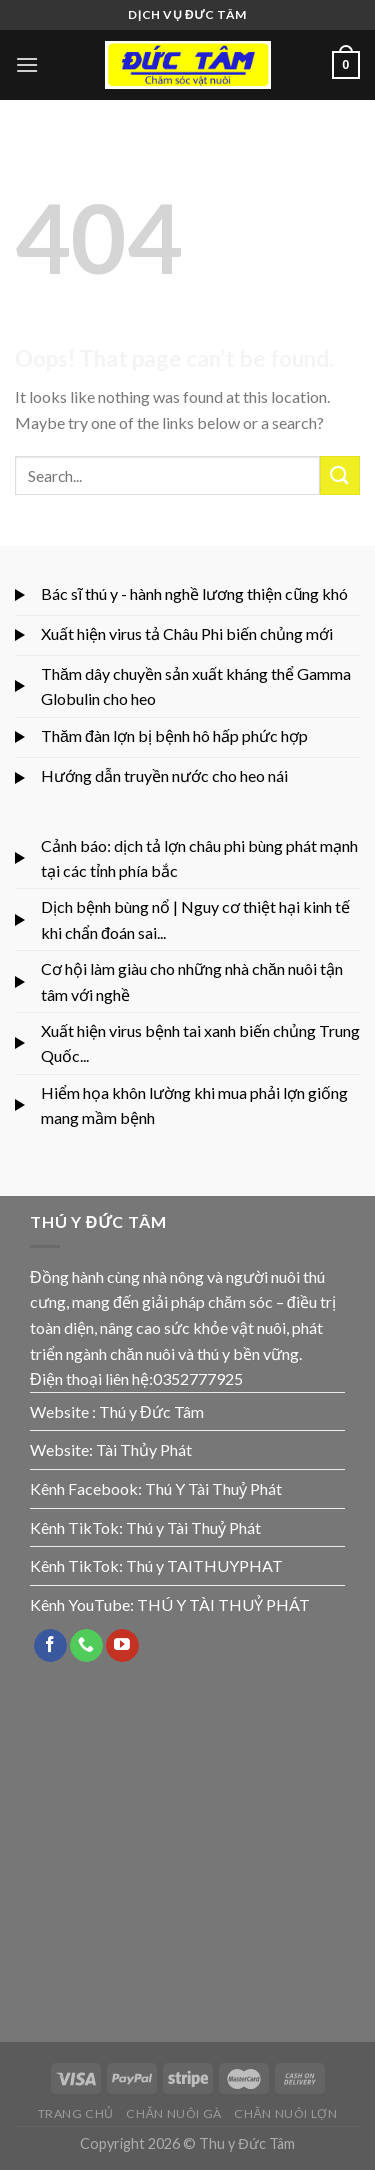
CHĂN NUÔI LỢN (285, 2113)
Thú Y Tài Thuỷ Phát (213, 1488)
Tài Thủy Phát (144, 1449)
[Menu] (27, 64)
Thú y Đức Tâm (151, 1411)
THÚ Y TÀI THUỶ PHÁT (223, 1604)
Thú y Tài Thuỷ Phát (193, 1527)
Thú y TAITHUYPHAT (204, 1565)
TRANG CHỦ (76, 2113)
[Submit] (340, 475)
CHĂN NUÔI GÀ (174, 2113)
